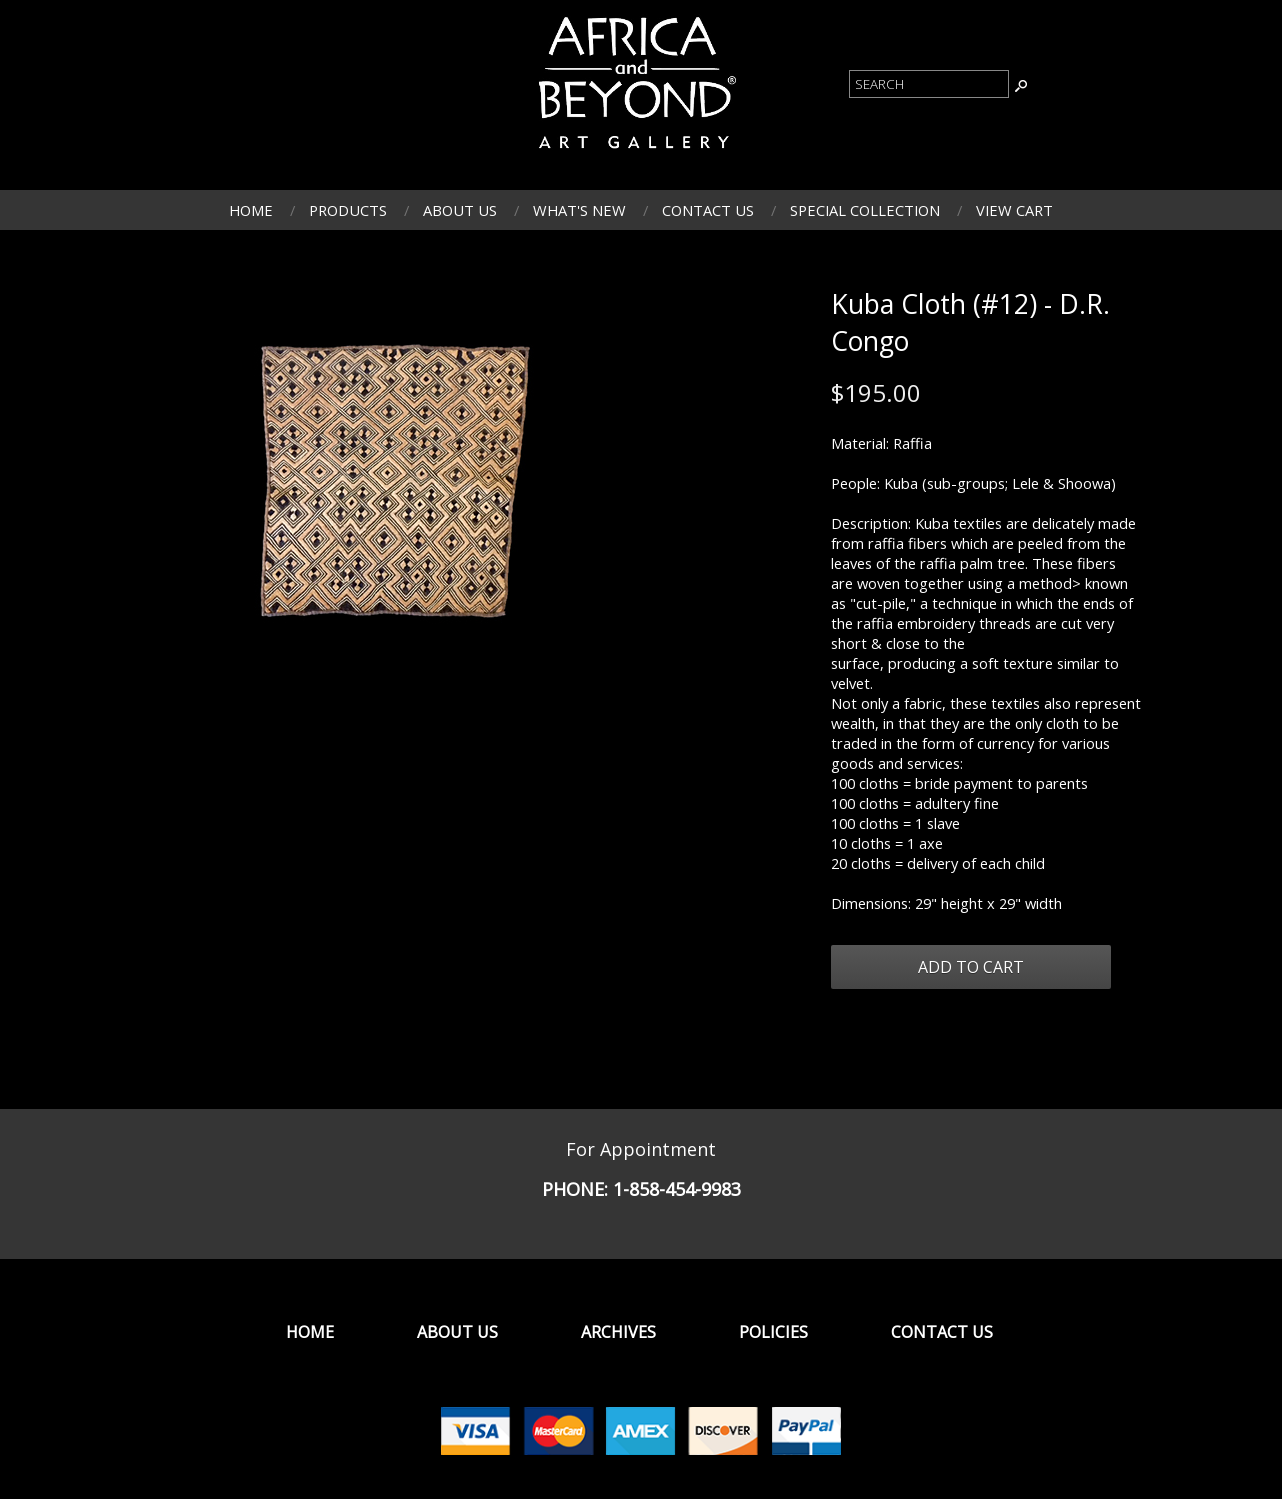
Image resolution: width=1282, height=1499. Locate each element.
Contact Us (708, 210)
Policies (773, 1332)
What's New (579, 210)
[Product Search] (929, 84)
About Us (460, 210)
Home (251, 210)
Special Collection (865, 210)
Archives (618, 1332)
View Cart (1014, 210)
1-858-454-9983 (677, 1189)
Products (348, 210)
